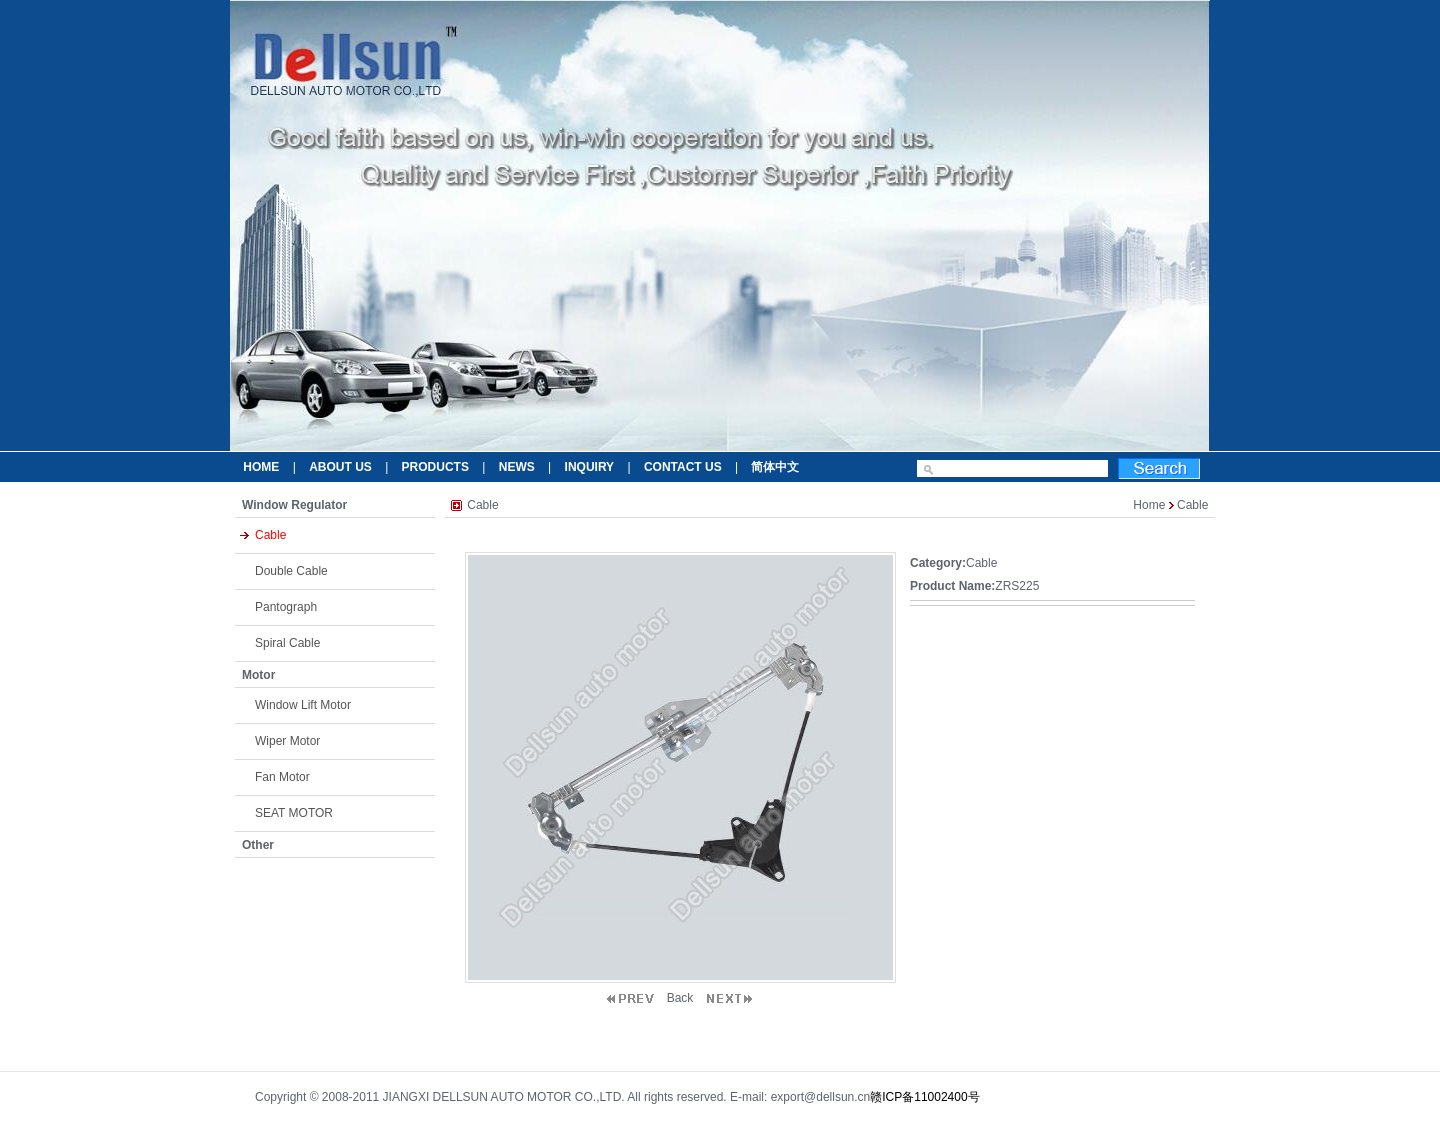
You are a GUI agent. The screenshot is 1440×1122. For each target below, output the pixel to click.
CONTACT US (683, 467)
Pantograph (286, 607)
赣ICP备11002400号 (924, 1097)
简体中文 (775, 467)
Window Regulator (294, 505)
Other (258, 845)
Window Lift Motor (303, 705)
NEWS (517, 467)
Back (680, 998)
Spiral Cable (287, 643)
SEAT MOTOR (294, 813)
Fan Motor (282, 777)
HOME (261, 467)
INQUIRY (590, 467)
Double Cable (291, 571)
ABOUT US (340, 467)
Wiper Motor (287, 741)
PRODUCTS (435, 467)
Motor (258, 675)
